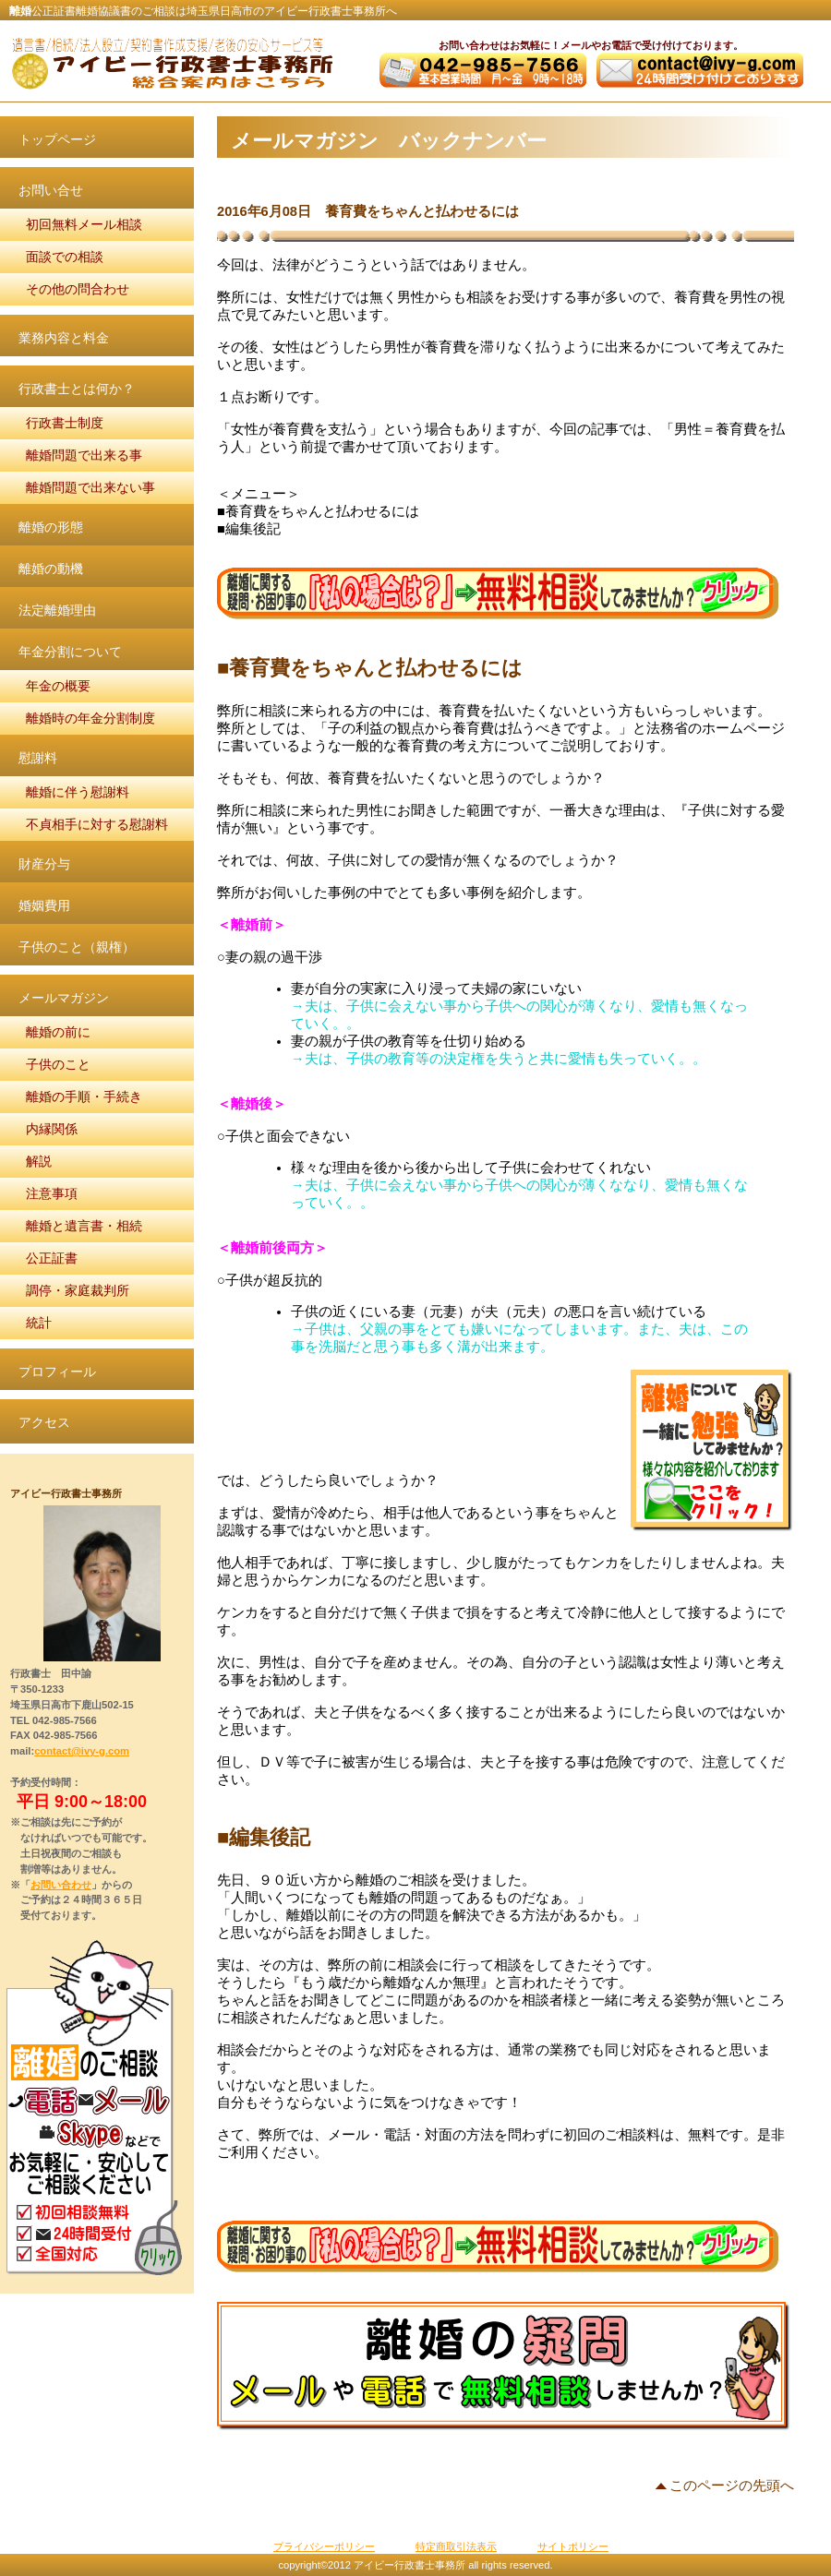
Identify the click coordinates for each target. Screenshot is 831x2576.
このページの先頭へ (731, 2486)
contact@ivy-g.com (81, 1750)
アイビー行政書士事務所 (171, 62)
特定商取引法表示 (456, 2546)
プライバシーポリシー (324, 2546)
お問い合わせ (60, 1884)
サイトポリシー (572, 2546)
